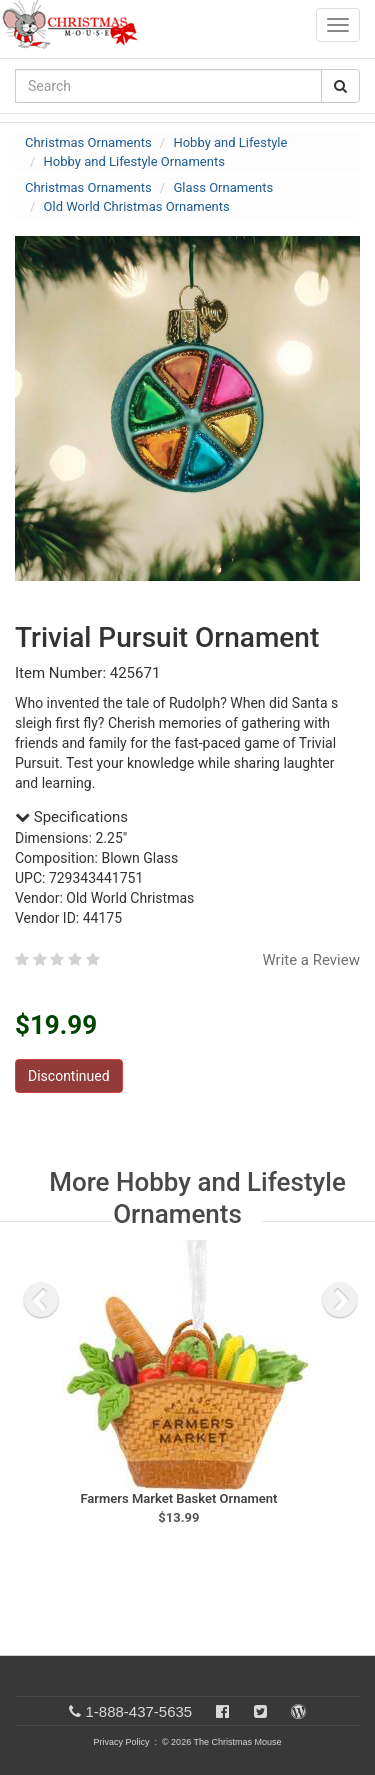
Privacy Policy (121, 1742)
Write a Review (311, 960)
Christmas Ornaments (88, 142)
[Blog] (298, 1711)
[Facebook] (222, 1711)
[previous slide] (41, 1300)
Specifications (71, 817)
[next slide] (340, 1300)
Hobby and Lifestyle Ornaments (134, 161)
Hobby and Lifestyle (230, 142)
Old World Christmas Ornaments (137, 206)
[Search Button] (340, 86)
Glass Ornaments (223, 187)
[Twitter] (260, 1711)
